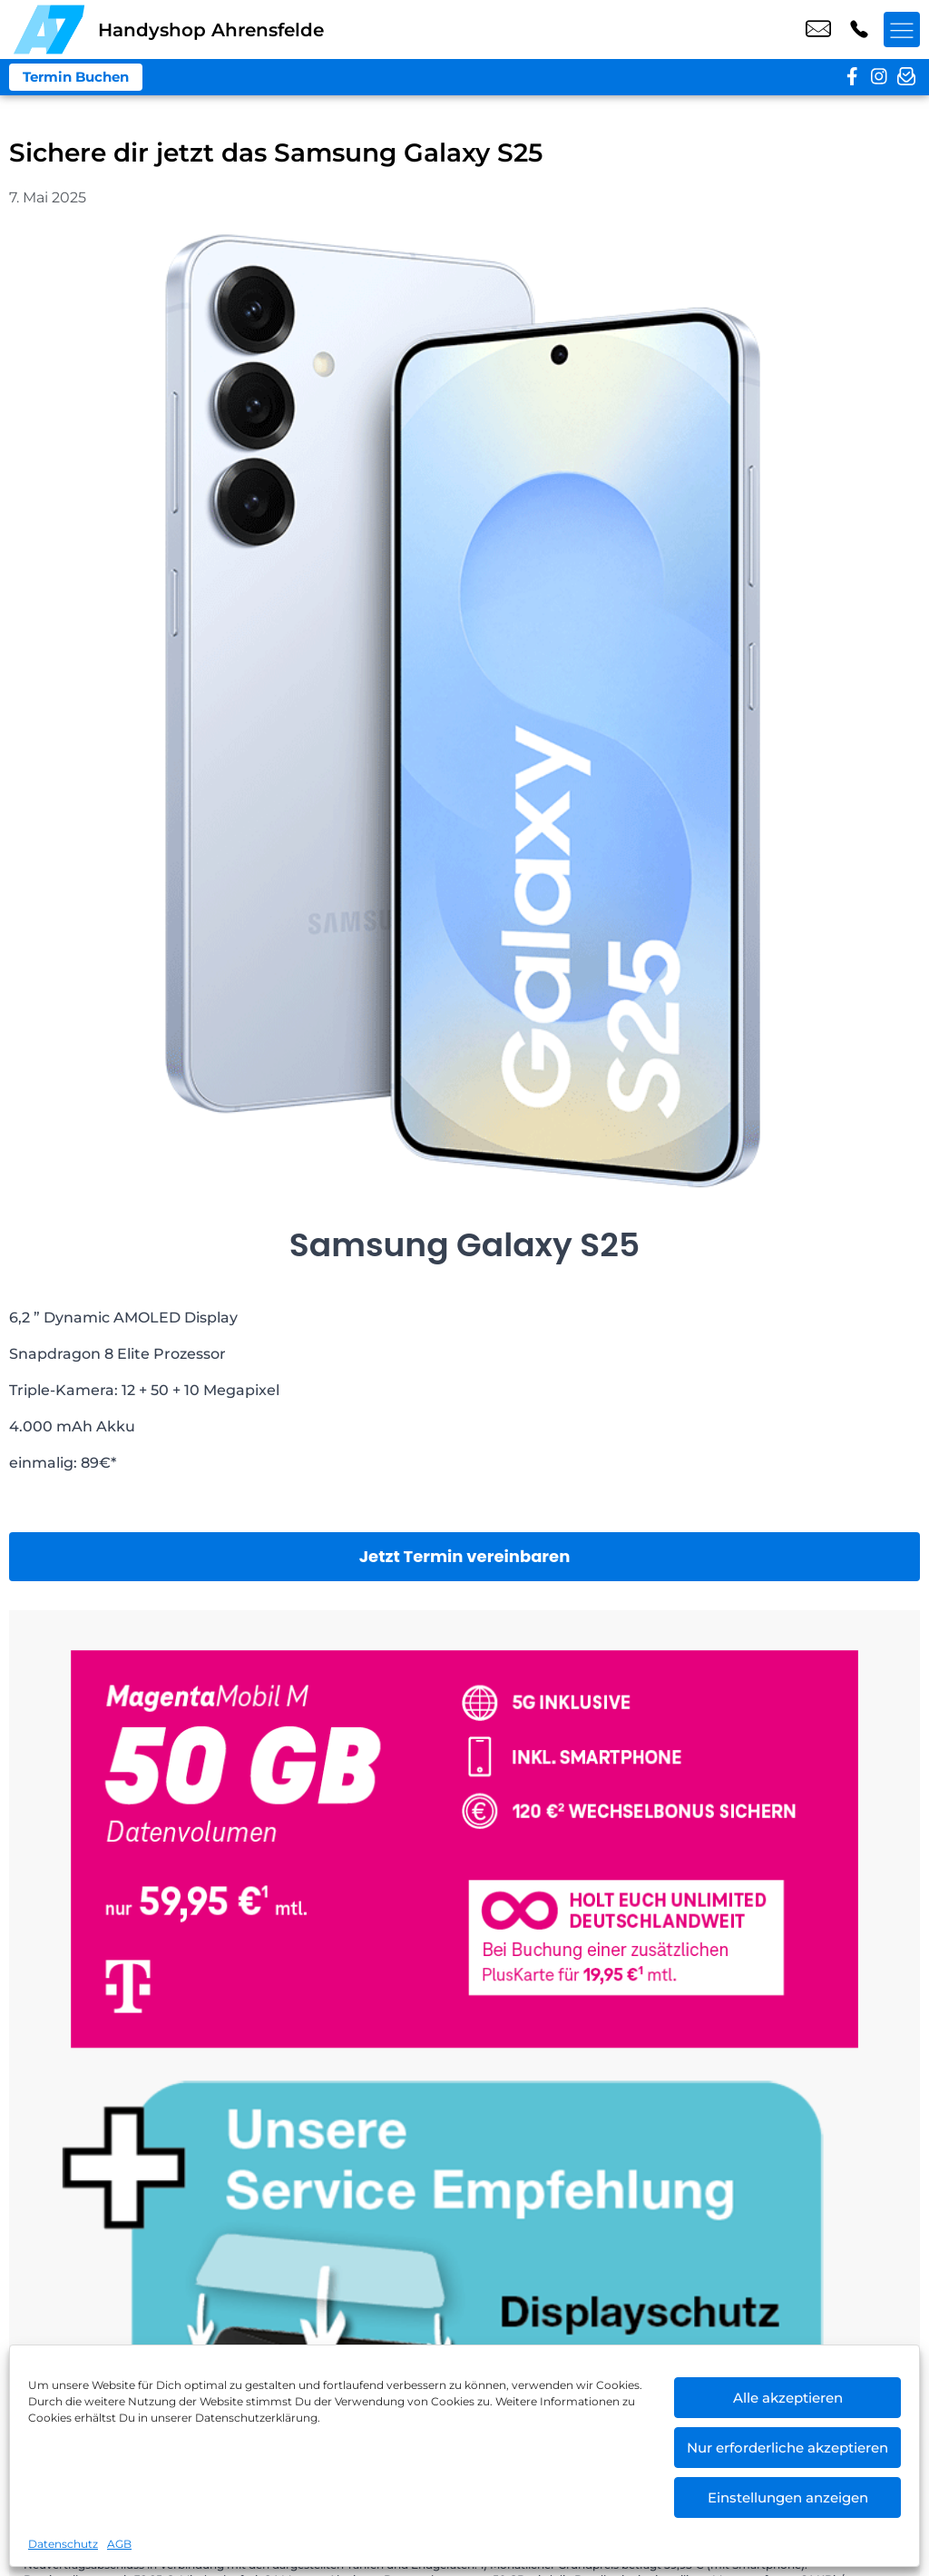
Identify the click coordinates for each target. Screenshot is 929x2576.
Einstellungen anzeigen (788, 2497)
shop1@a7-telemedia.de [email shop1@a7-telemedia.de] (818, 30)
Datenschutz (63, 2544)
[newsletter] (906, 77)
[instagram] (879, 77)
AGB (119, 2544)
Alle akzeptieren (788, 2397)
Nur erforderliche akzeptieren (787, 2447)
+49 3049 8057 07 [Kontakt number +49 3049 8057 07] (859, 30)
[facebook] (851, 77)
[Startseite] (49, 29)
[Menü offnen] (902, 30)
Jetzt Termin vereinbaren (465, 1556)
